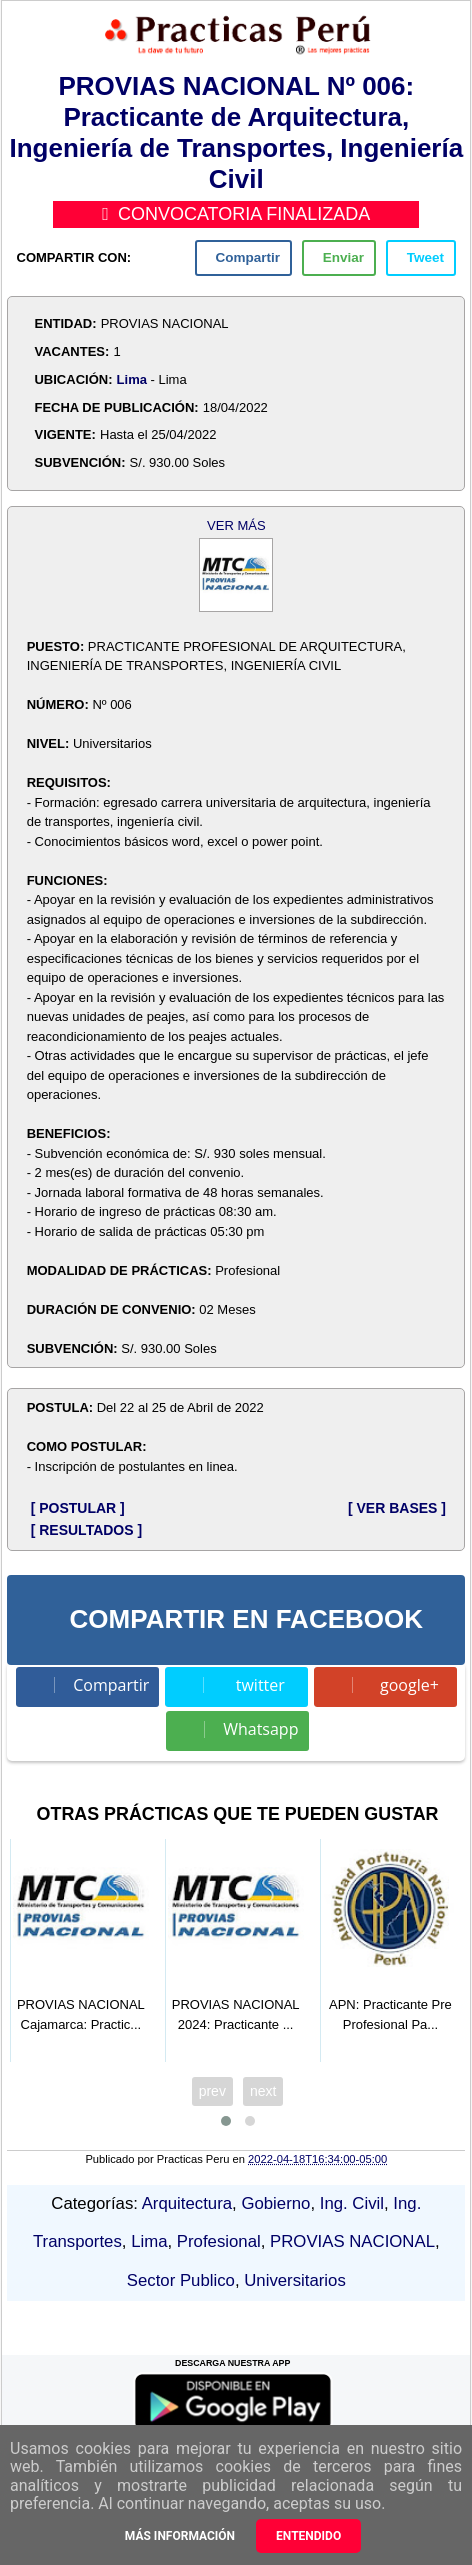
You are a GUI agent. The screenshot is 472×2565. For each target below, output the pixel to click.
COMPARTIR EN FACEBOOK (246, 1619)
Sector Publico (181, 2280)
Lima (132, 379)
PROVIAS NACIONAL (352, 2241)
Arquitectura (187, 2203)
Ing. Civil (352, 2203)
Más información (180, 2536)
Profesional (219, 2241)
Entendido (308, 2536)
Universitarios (295, 2280)
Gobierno (275, 2203)
